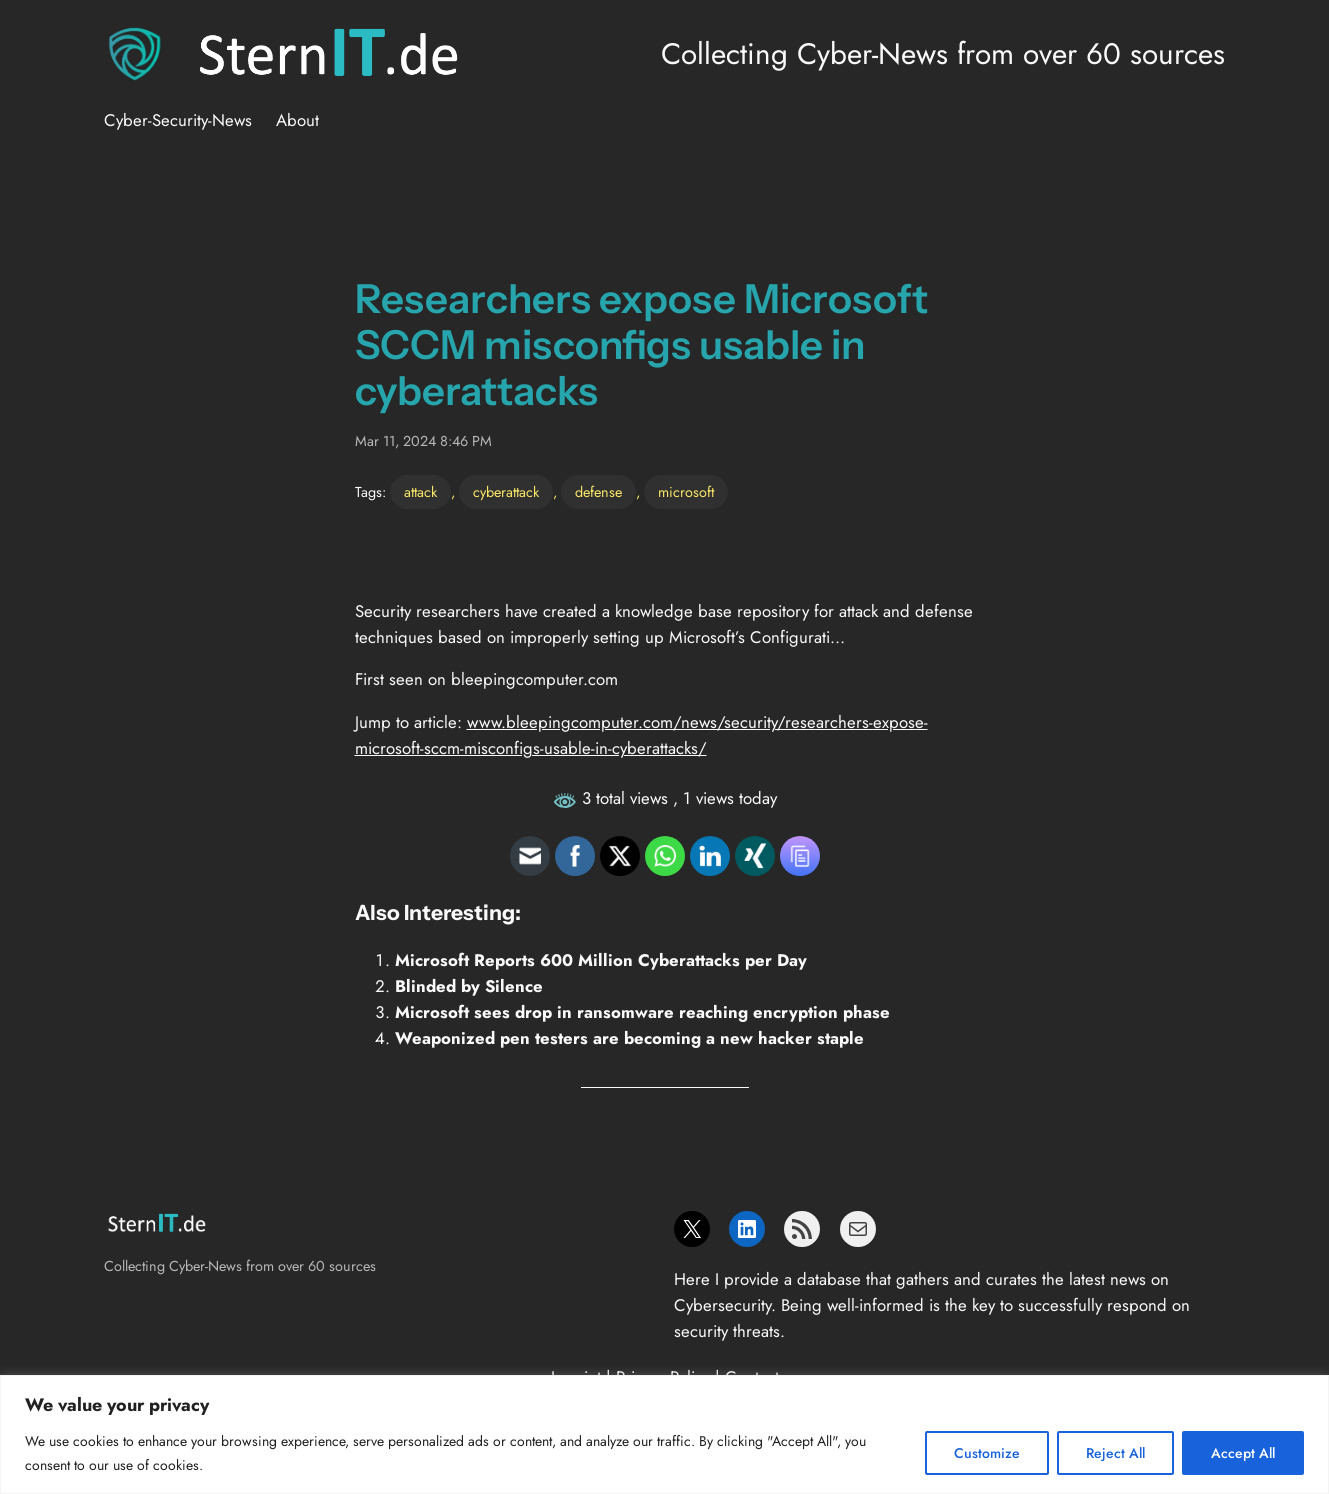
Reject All (1115, 1453)
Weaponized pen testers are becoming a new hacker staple (629, 1038)
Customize (987, 1453)
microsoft (686, 492)
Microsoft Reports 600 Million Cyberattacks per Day (601, 960)
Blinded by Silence (469, 986)
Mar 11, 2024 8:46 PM (423, 441)
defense (598, 492)
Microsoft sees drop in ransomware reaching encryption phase (642, 1012)
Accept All (1243, 1453)
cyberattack (506, 492)
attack (420, 492)
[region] (664, 1434)
